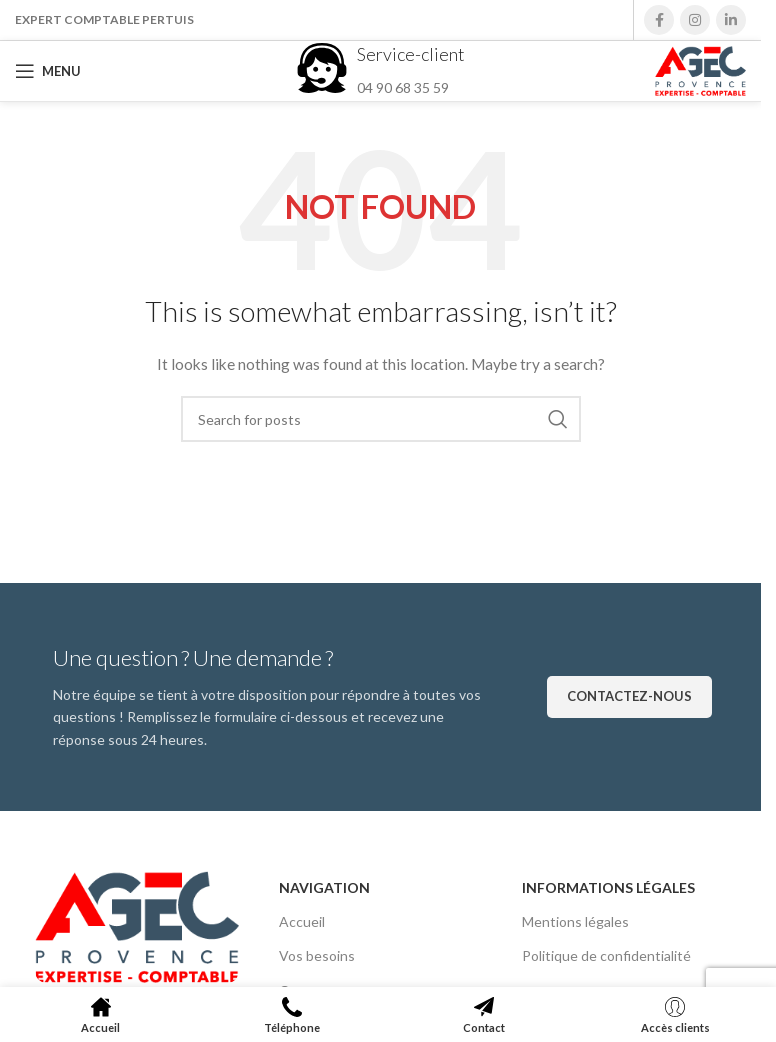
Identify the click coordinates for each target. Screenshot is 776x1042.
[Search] (381, 419)
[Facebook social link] (659, 20)
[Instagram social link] (695, 20)
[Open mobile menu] (48, 71)
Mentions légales (575, 921)
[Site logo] (700, 69)
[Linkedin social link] (731, 20)
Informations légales (608, 887)
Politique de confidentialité (606, 955)
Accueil (302, 921)
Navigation (324, 887)
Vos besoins (317, 955)
